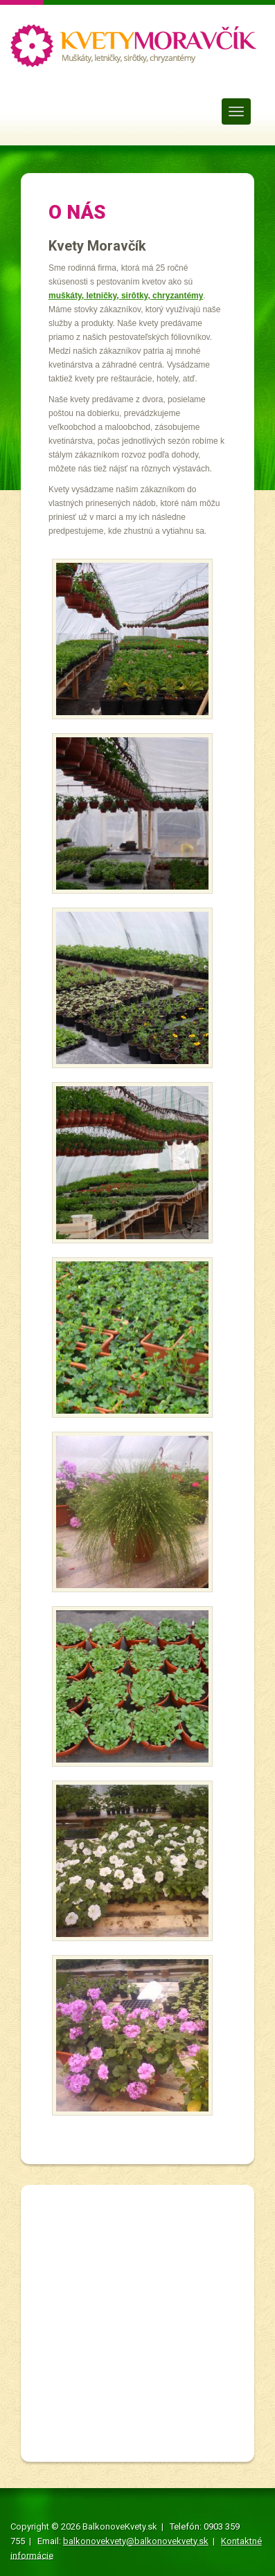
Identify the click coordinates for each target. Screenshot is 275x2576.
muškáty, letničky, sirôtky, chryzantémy (125, 295)
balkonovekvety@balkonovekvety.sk (136, 2541)
